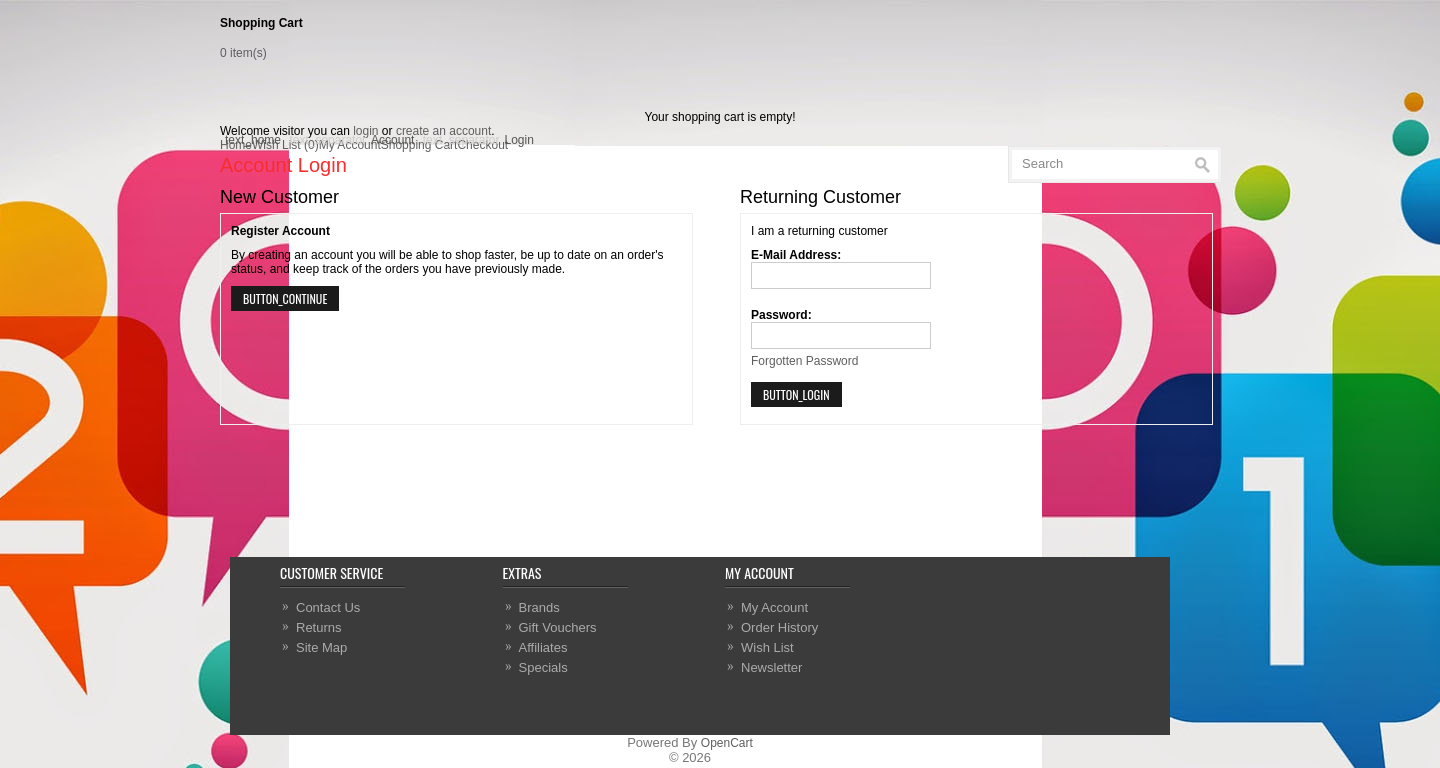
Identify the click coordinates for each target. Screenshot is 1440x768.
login (365, 131)
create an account (443, 131)
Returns (319, 627)
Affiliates (543, 647)
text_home (253, 140)
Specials (543, 667)
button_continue (285, 298)
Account (392, 140)
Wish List (767, 647)
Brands (539, 607)
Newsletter (771, 667)
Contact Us (328, 607)
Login (519, 140)
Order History (779, 627)
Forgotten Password (804, 361)
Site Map (321, 647)
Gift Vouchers (558, 627)
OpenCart (727, 743)
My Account (774, 607)
